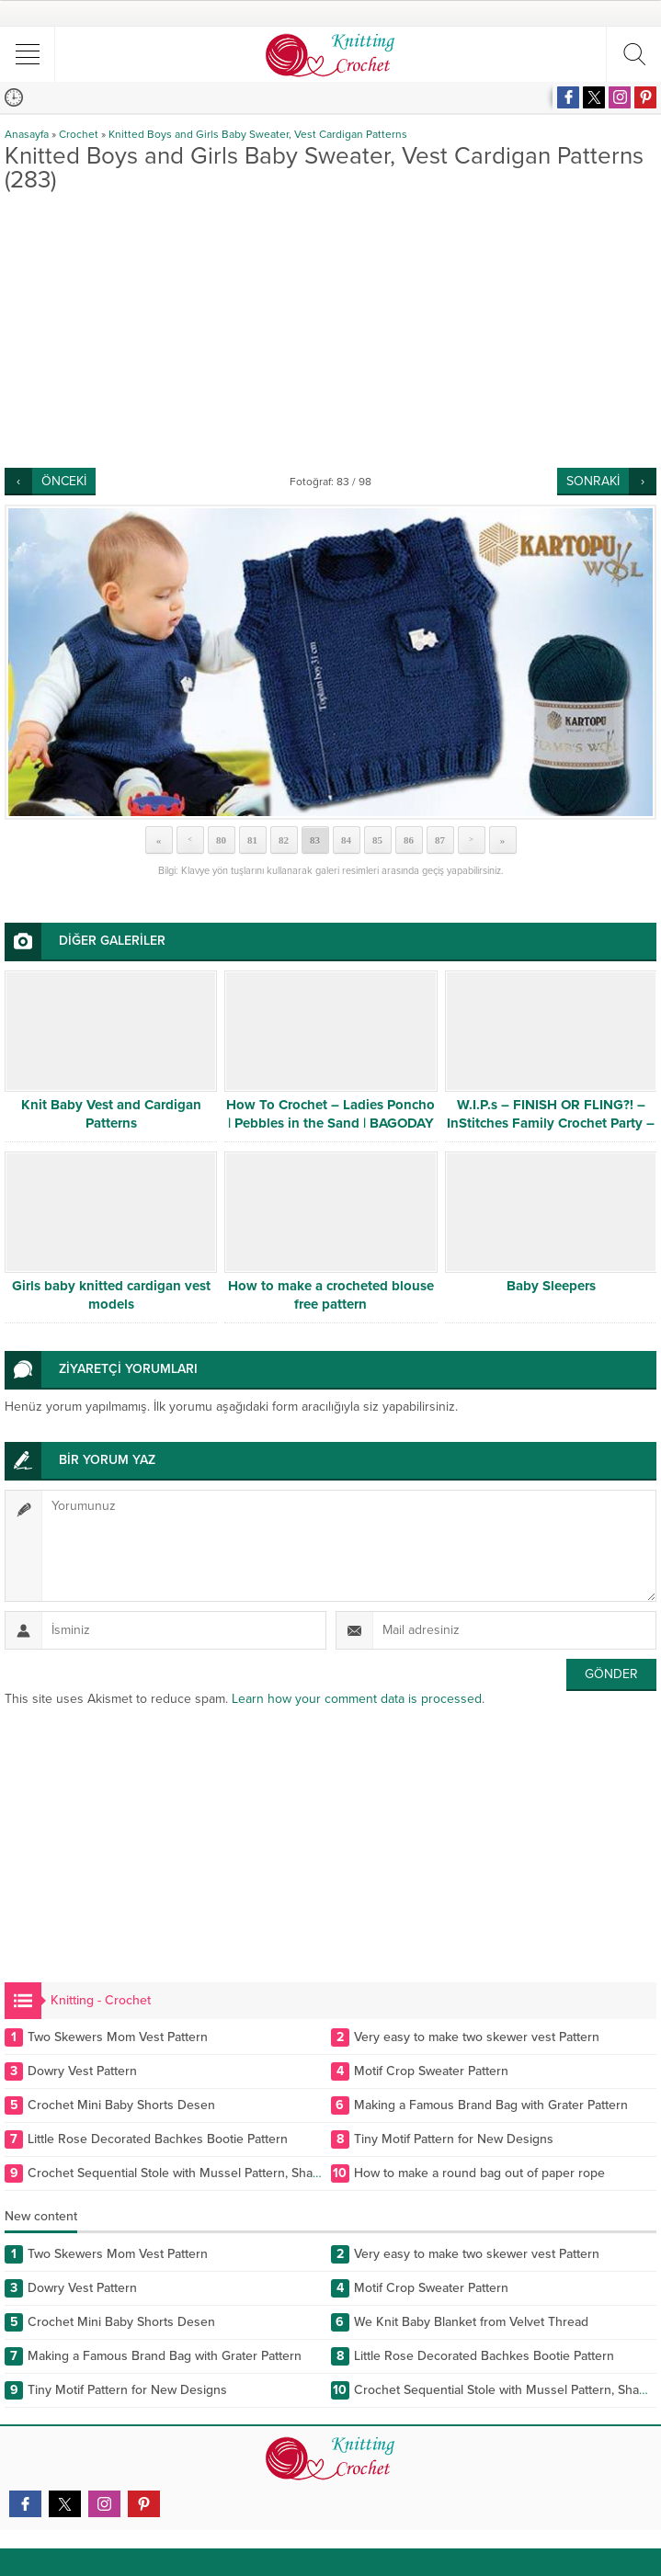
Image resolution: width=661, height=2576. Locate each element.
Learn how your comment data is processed (357, 1699)
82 (284, 839)
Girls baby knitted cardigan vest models (111, 1294)
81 (252, 839)
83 (315, 839)
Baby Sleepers (551, 1285)
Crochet (78, 134)
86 (409, 839)
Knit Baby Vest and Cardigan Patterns (111, 1113)
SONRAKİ (593, 481)
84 (346, 839)
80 (221, 839)
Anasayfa (27, 134)
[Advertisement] (330, 330)
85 (377, 839)
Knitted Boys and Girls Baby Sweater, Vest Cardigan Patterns (257, 134)
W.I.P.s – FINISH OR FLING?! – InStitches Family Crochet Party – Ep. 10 (551, 1123)
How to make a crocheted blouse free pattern (331, 1294)
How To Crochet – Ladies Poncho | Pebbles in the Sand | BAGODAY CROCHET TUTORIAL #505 (330, 1123)
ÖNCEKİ (63, 481)
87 (440, 839)
